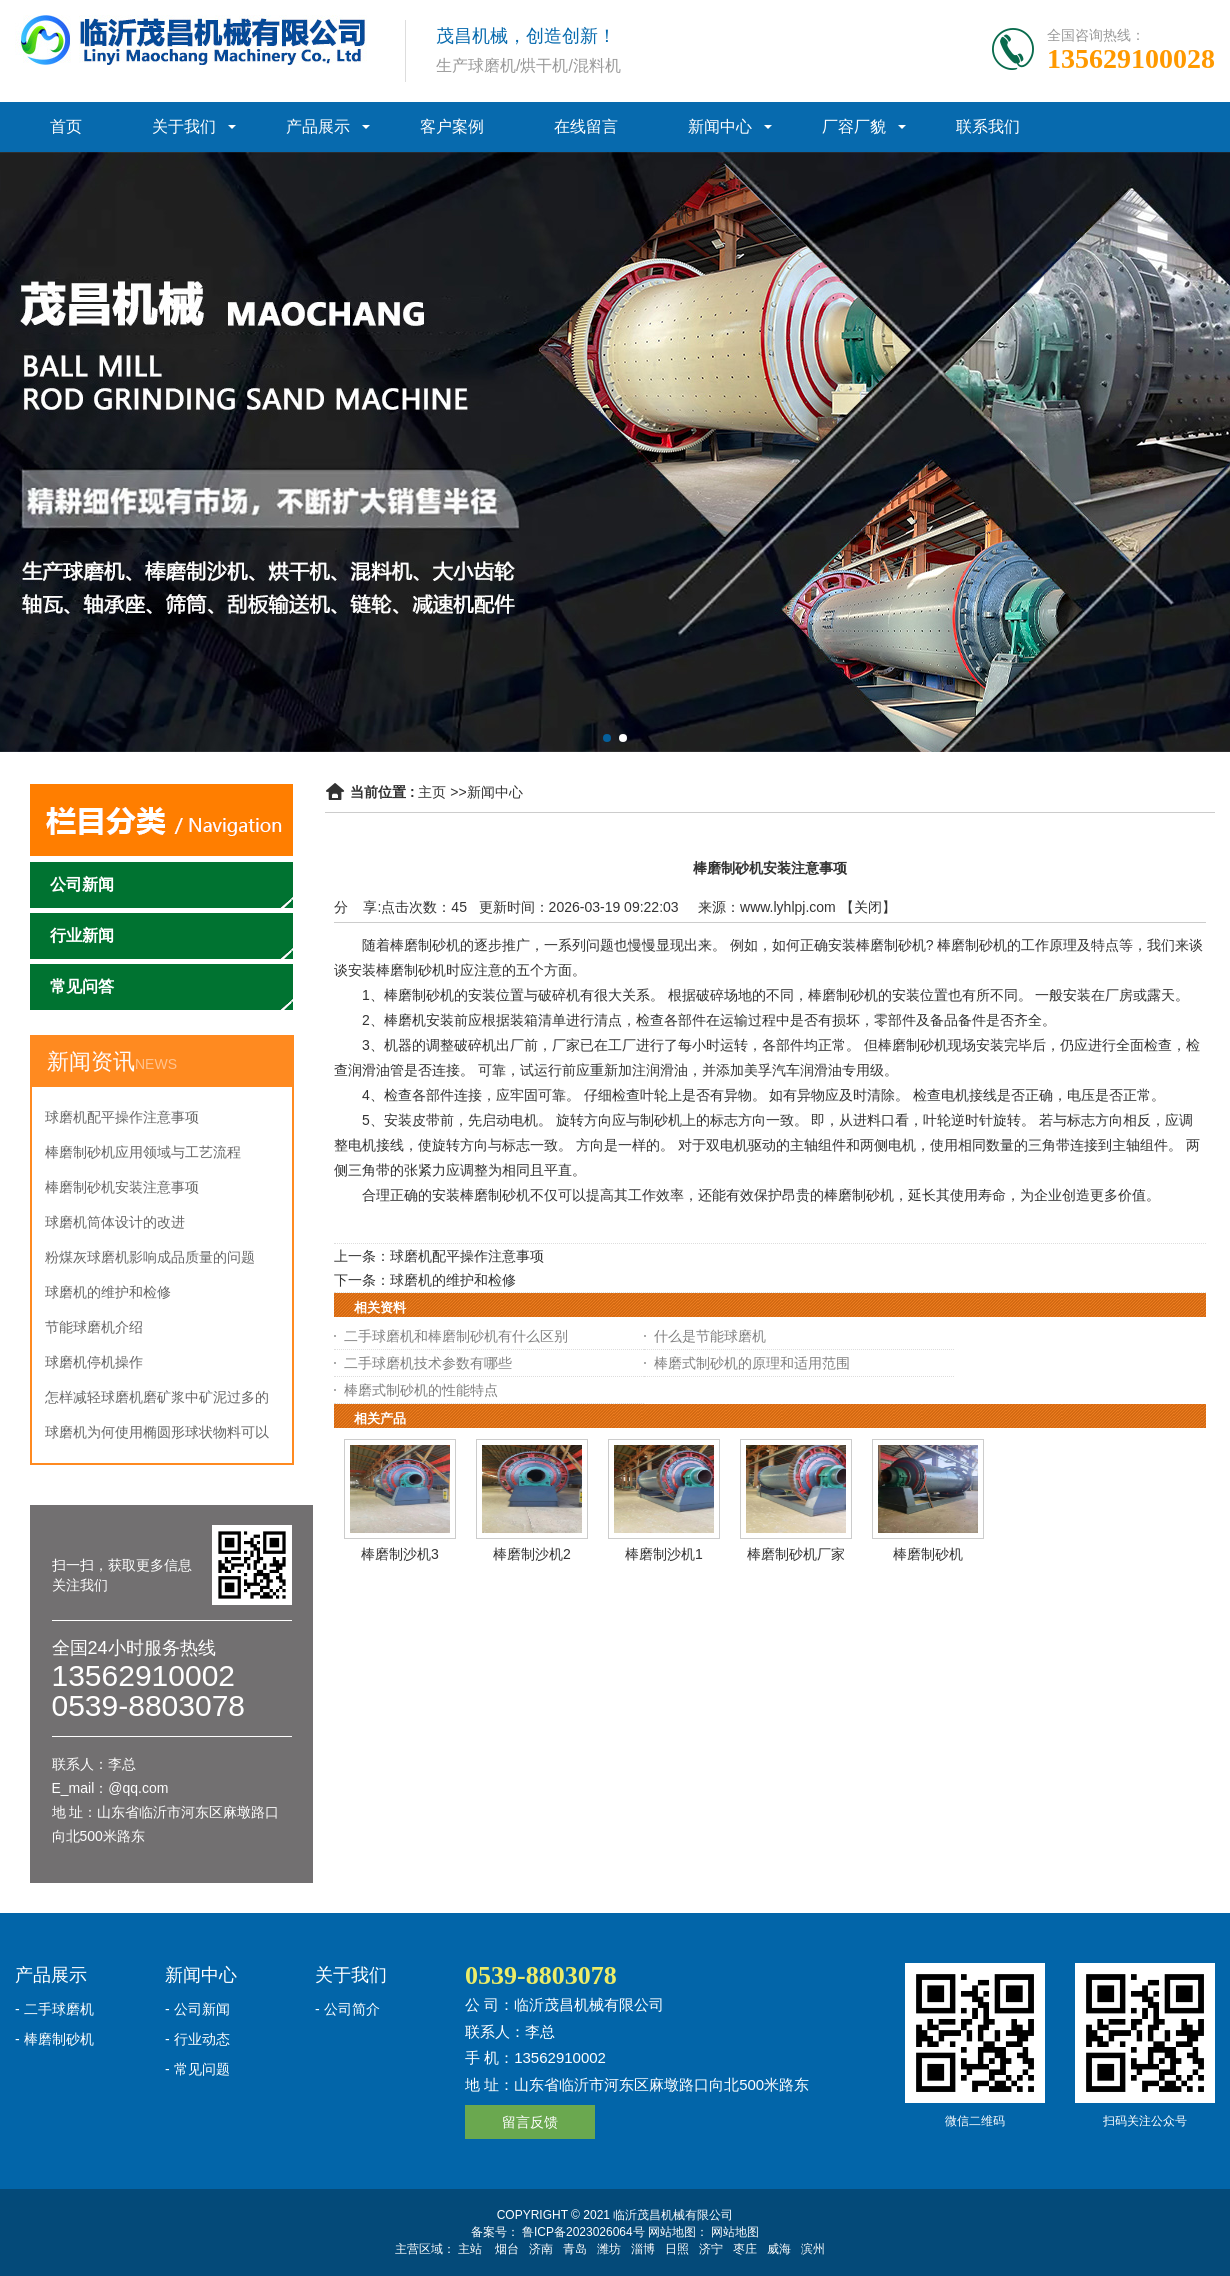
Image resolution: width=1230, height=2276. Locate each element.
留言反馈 (530, 2122)
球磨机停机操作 (94, 1362)
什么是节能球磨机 (710, 1336)
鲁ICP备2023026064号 (582, 2232)
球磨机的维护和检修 (108, 1292)
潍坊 (609, 2249)
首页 (66, 126)
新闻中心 (720, 126)
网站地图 (735, 2232)
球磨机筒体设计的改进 (115, 1222)
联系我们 (988, 126)
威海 (779, 2249)
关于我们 (184, 126)
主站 (470, 2249)
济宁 (711, 2249)
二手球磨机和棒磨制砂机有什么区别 (456, 1336)
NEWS (156, 1064)
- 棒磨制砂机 (54, 2039)
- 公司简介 (347, 2009)
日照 (677, 2249)
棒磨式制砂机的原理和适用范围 (752, 1363)
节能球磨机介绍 (94, 1327)
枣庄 (745, 2249)
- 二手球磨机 (54, 2009)
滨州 (813, 2249)
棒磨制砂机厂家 (796, 1554)
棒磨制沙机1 (664, 1554)
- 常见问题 (197, 2069)
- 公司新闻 (197, 2009)
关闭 (868, 907)
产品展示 (318, 126)
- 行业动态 (197, 2039)
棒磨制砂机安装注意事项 (122, 1187)
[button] (607, 738)
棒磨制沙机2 (532, 1554)
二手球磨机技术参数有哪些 (428, 1363)
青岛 (575, 2249)
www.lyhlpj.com (788, 907)
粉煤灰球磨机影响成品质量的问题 (150, 1257)
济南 (541, 2249)
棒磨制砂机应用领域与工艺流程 (143, 1152)
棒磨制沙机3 (400, 1554)
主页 (432, 792)
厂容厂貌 (854, 126)
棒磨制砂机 (928, 1554)
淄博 (643, 2249)
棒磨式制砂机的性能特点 (421, 1390)
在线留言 (586, 126)
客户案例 (452, 126)
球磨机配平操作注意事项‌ (122, 1117)
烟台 (507, 2249)
